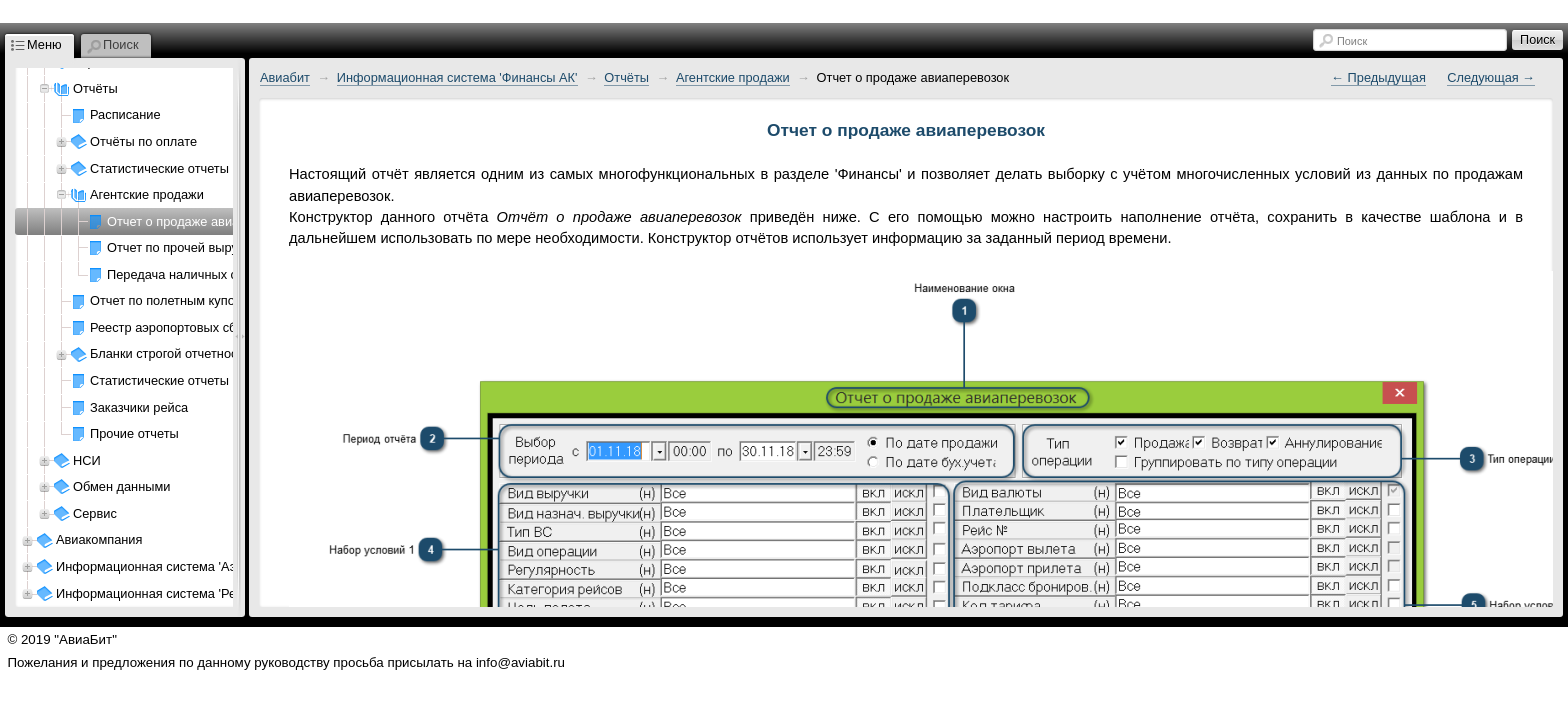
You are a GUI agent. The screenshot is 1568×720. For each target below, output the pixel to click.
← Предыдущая (1378, 77)
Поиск (1352, 41)
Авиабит (285, 77)
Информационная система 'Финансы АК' (457, 77)
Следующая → (1491, 77)
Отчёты (626, 77)
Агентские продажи (733, 77)
